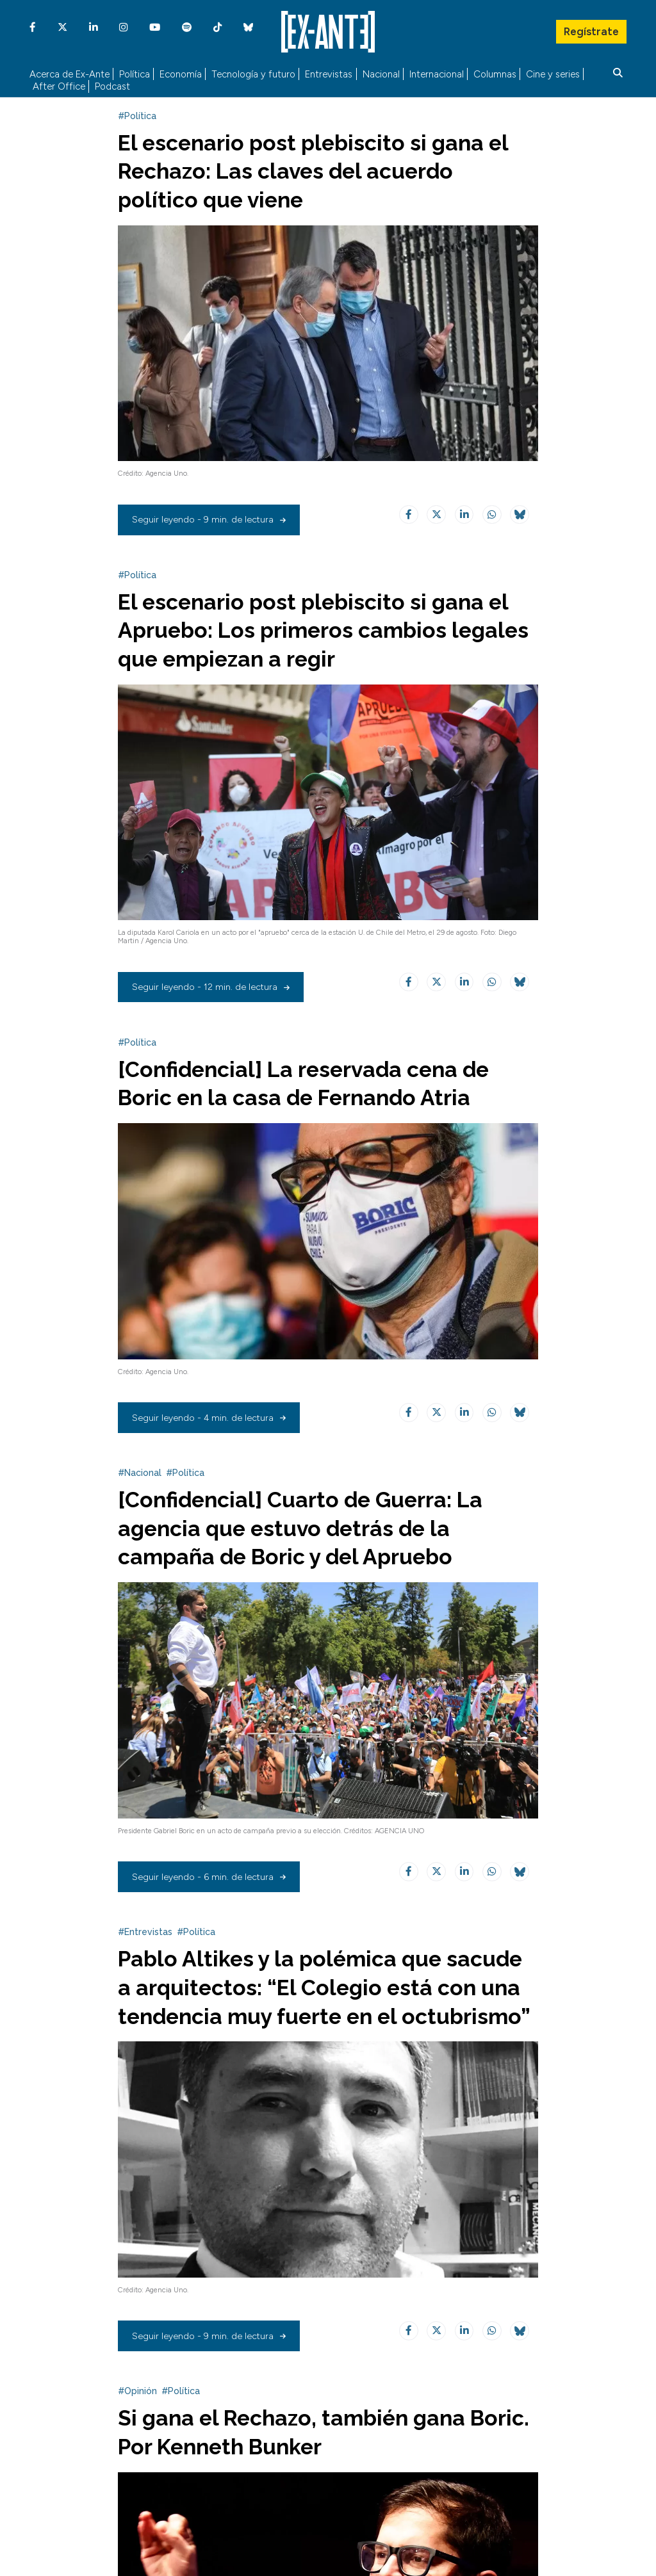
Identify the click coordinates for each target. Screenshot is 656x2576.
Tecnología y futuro (253, 74)
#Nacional (139, 1494)
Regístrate (590, 29)
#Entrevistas (145, 1952)
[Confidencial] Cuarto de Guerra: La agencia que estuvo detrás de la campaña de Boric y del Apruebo (303, 1550)
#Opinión (137, 2439)
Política (134, 74)
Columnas (494, 74)
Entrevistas (328, 74)
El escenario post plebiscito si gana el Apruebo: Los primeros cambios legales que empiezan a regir (327, 652)
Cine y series (553, 74)
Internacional (436, 74)
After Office (59, 86)
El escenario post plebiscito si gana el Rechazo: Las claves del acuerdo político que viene (316, 195)
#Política (137, 139)
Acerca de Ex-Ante (69, 74)
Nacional (381, 74)
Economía (181, 74)
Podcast (112, 86)
